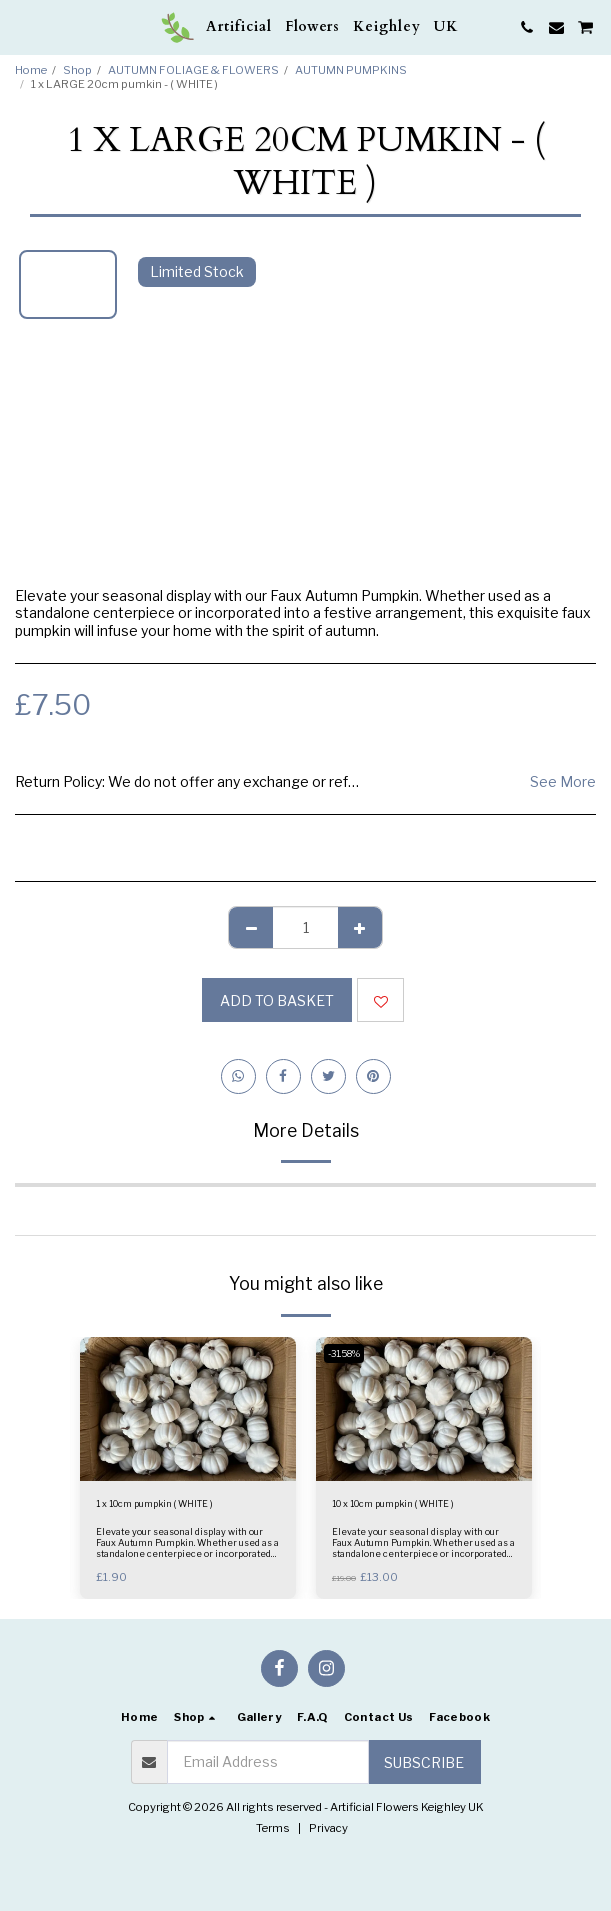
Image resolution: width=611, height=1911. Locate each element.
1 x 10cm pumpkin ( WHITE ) (154, 1503)
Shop (77, 70)
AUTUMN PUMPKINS (351, 70)
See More (563, 781)
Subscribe (424, 1762)
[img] (188, 1409)
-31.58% (344, 1353)
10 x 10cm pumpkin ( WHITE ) (393, 1503)
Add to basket (277, 1000)
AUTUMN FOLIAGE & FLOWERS (193, 70)
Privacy (328, 1828)
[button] (22, 27)
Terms (273, 1828)
